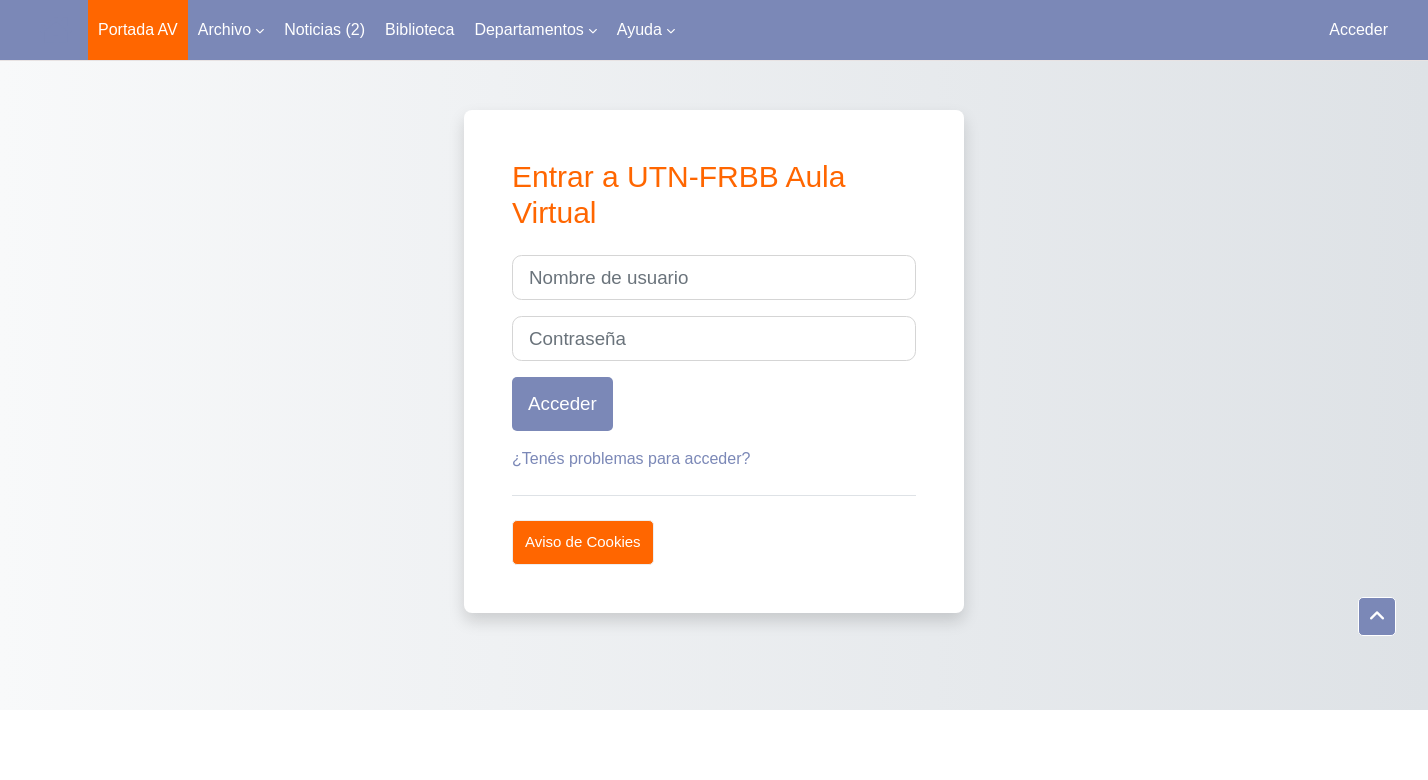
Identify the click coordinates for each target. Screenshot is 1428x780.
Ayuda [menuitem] (639, 29)
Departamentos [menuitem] (528, 29)
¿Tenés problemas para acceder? (631, 458)
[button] (1377, 617)
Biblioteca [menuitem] (419, 29)
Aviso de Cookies (583, 541)
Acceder (1358, 29)
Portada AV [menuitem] (138, 29)
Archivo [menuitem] (224, 29)
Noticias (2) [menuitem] (324, 29)
